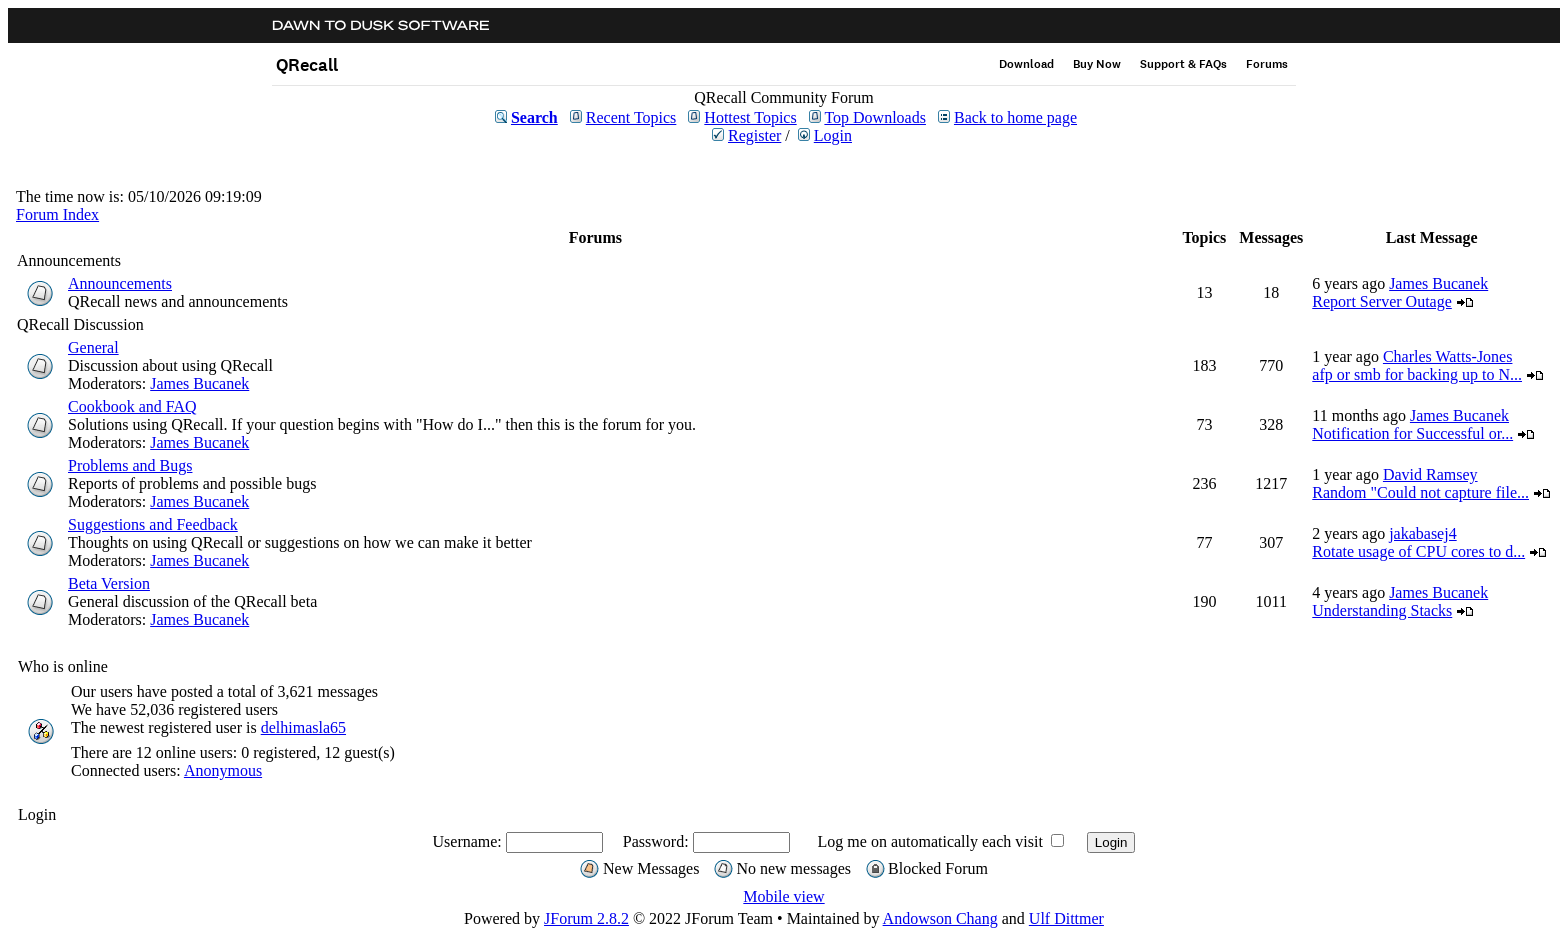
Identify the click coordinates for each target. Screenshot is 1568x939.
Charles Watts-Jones (1448, 356)
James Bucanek (1438, 283)
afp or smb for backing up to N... (1417, 374)
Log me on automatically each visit (930, 841)
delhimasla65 (303, 727)
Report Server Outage (1382, 301)
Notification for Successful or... (1412, 433)
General (93, 347)
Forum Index (57, 214)
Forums (1267, 64)
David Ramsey (1430, 474)
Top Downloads (875, 117)
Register (754, 135)
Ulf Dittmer (1066, 918)
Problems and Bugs (130, 465)
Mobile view (783, 896)
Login (833, 135)
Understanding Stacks (1382, 610)
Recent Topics (631, 117)
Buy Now (1097, 64)
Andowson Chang (940, 918)
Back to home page (1015, 117)
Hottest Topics (750, 117)
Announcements (120, 283)
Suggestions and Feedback (153, 524)
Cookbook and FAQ (132, 406)
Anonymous (223, 770)
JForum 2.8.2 (586, 918)
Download (1026, 64)
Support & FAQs (1183, 64)
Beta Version (109, 583)
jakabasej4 (1423, 533)
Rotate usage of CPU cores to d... (1418, 551)
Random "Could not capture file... (1420, 492)
